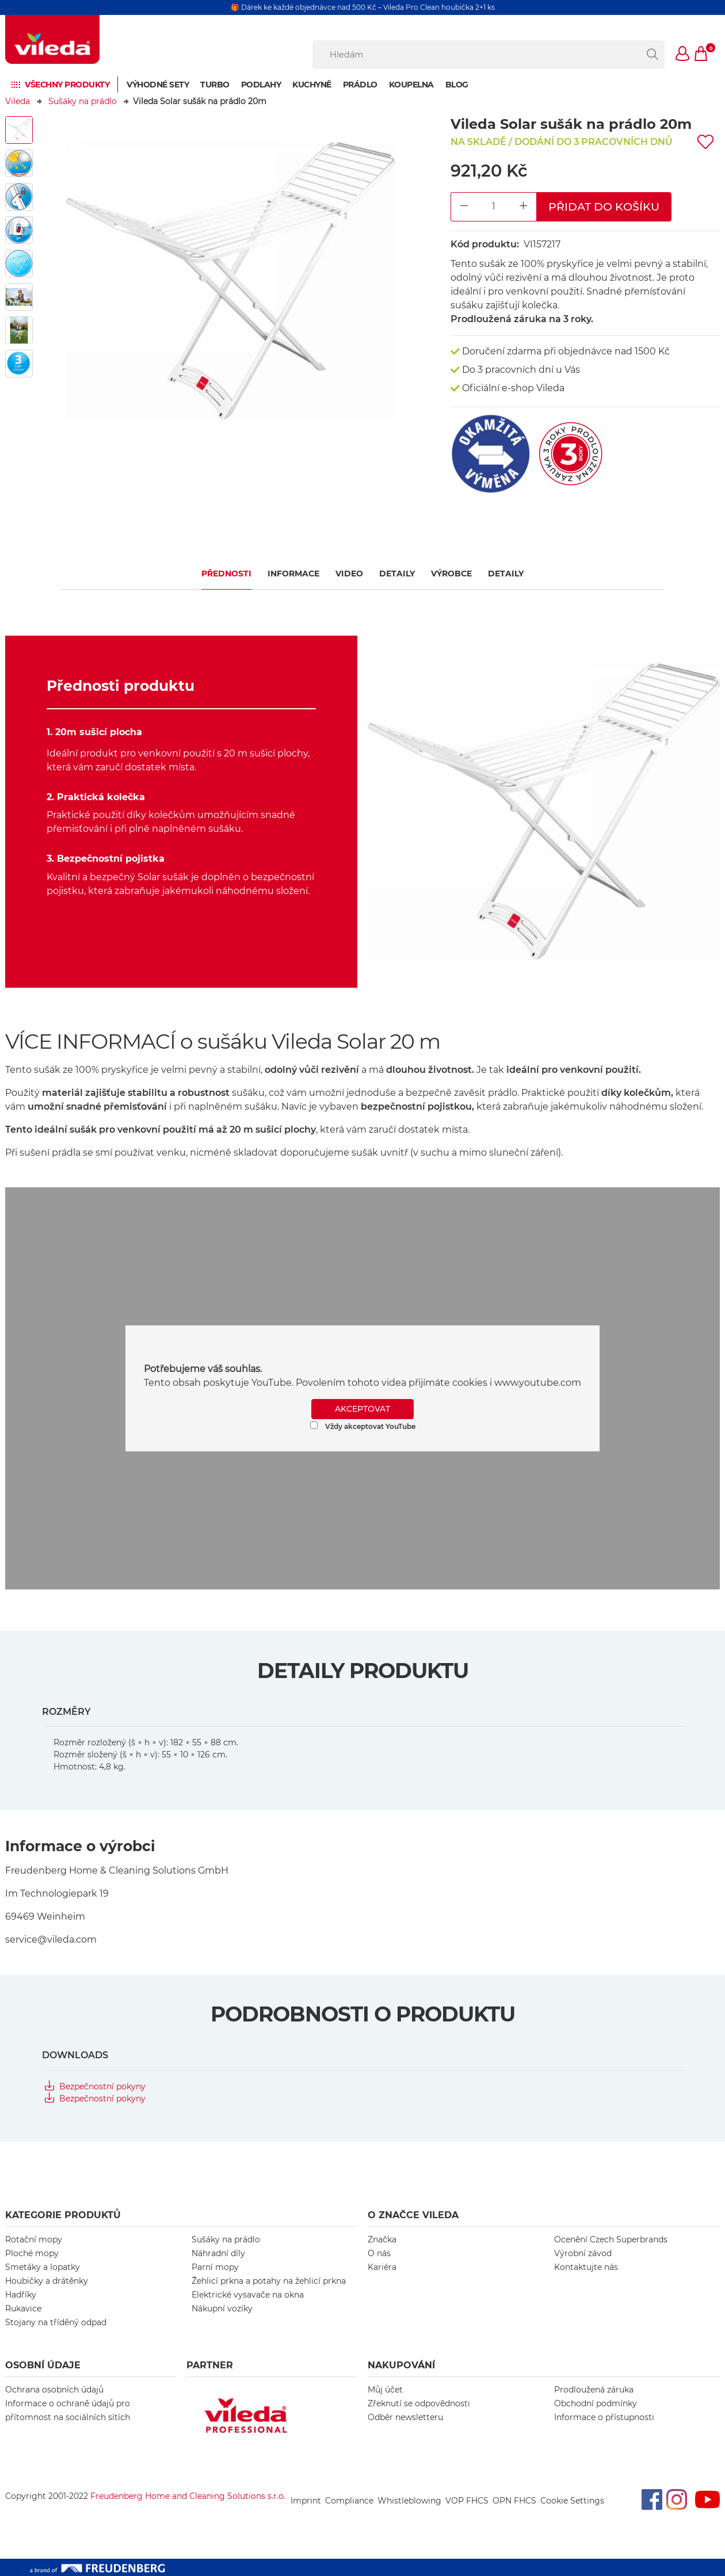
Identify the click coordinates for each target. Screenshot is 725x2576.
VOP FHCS (467, 2500)
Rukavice (23, 2308)
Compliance (349, 2500)
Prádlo (360, 84)
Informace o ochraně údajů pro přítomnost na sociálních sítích (67, 2410)
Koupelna (411, 84)
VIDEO (349, 573)
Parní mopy (215, 2267)
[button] (683, 54)
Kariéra (382, 2267)
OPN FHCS (514, 2500)
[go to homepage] (52, 39)
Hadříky (20, 2295)
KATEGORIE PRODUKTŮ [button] (63, 2215)
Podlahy (261, 84)
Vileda (17, 101)
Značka (382, 2239)
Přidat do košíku (603, 206)
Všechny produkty (67, 84)
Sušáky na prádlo (82, 101)
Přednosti (226, 573)
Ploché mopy (32, 2253)
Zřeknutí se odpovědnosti (419, 2403)
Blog (456, 84)
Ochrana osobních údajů (54, 2389)
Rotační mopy (33, 2239)
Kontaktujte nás (586, 2267)
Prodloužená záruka (594, 2389)
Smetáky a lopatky (42, 2267)
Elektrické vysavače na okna (248, 2295)
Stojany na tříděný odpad (55, 2322)
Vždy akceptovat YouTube (362, 1426)
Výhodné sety (158, 84)
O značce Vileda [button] (413, 2215)
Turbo (215, 84)
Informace (293, 573)
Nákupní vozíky (222, 2308)
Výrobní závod (583, 2253)
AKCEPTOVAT (362, 1409)
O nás (379, 2253)
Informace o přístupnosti (604, 2417)
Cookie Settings (572, 2500)
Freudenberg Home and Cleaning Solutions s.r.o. (187, 2496)
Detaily (397, 573)
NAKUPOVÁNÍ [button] (401, 2365)
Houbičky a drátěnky (46, 2281)
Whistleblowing (409, 2500)
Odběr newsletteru (405, 2417)
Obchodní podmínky (595, 2403)
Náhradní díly (218, 2253)
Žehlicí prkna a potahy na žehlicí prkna (269, 2281)
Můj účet (385, 2389)
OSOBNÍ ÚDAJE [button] (43, 2365)
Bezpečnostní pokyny (102, 2086)
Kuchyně (311, 84)
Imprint (306, 2500)
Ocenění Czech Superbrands (610, 2239)
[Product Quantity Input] (493, 206)
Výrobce (451, 573)
